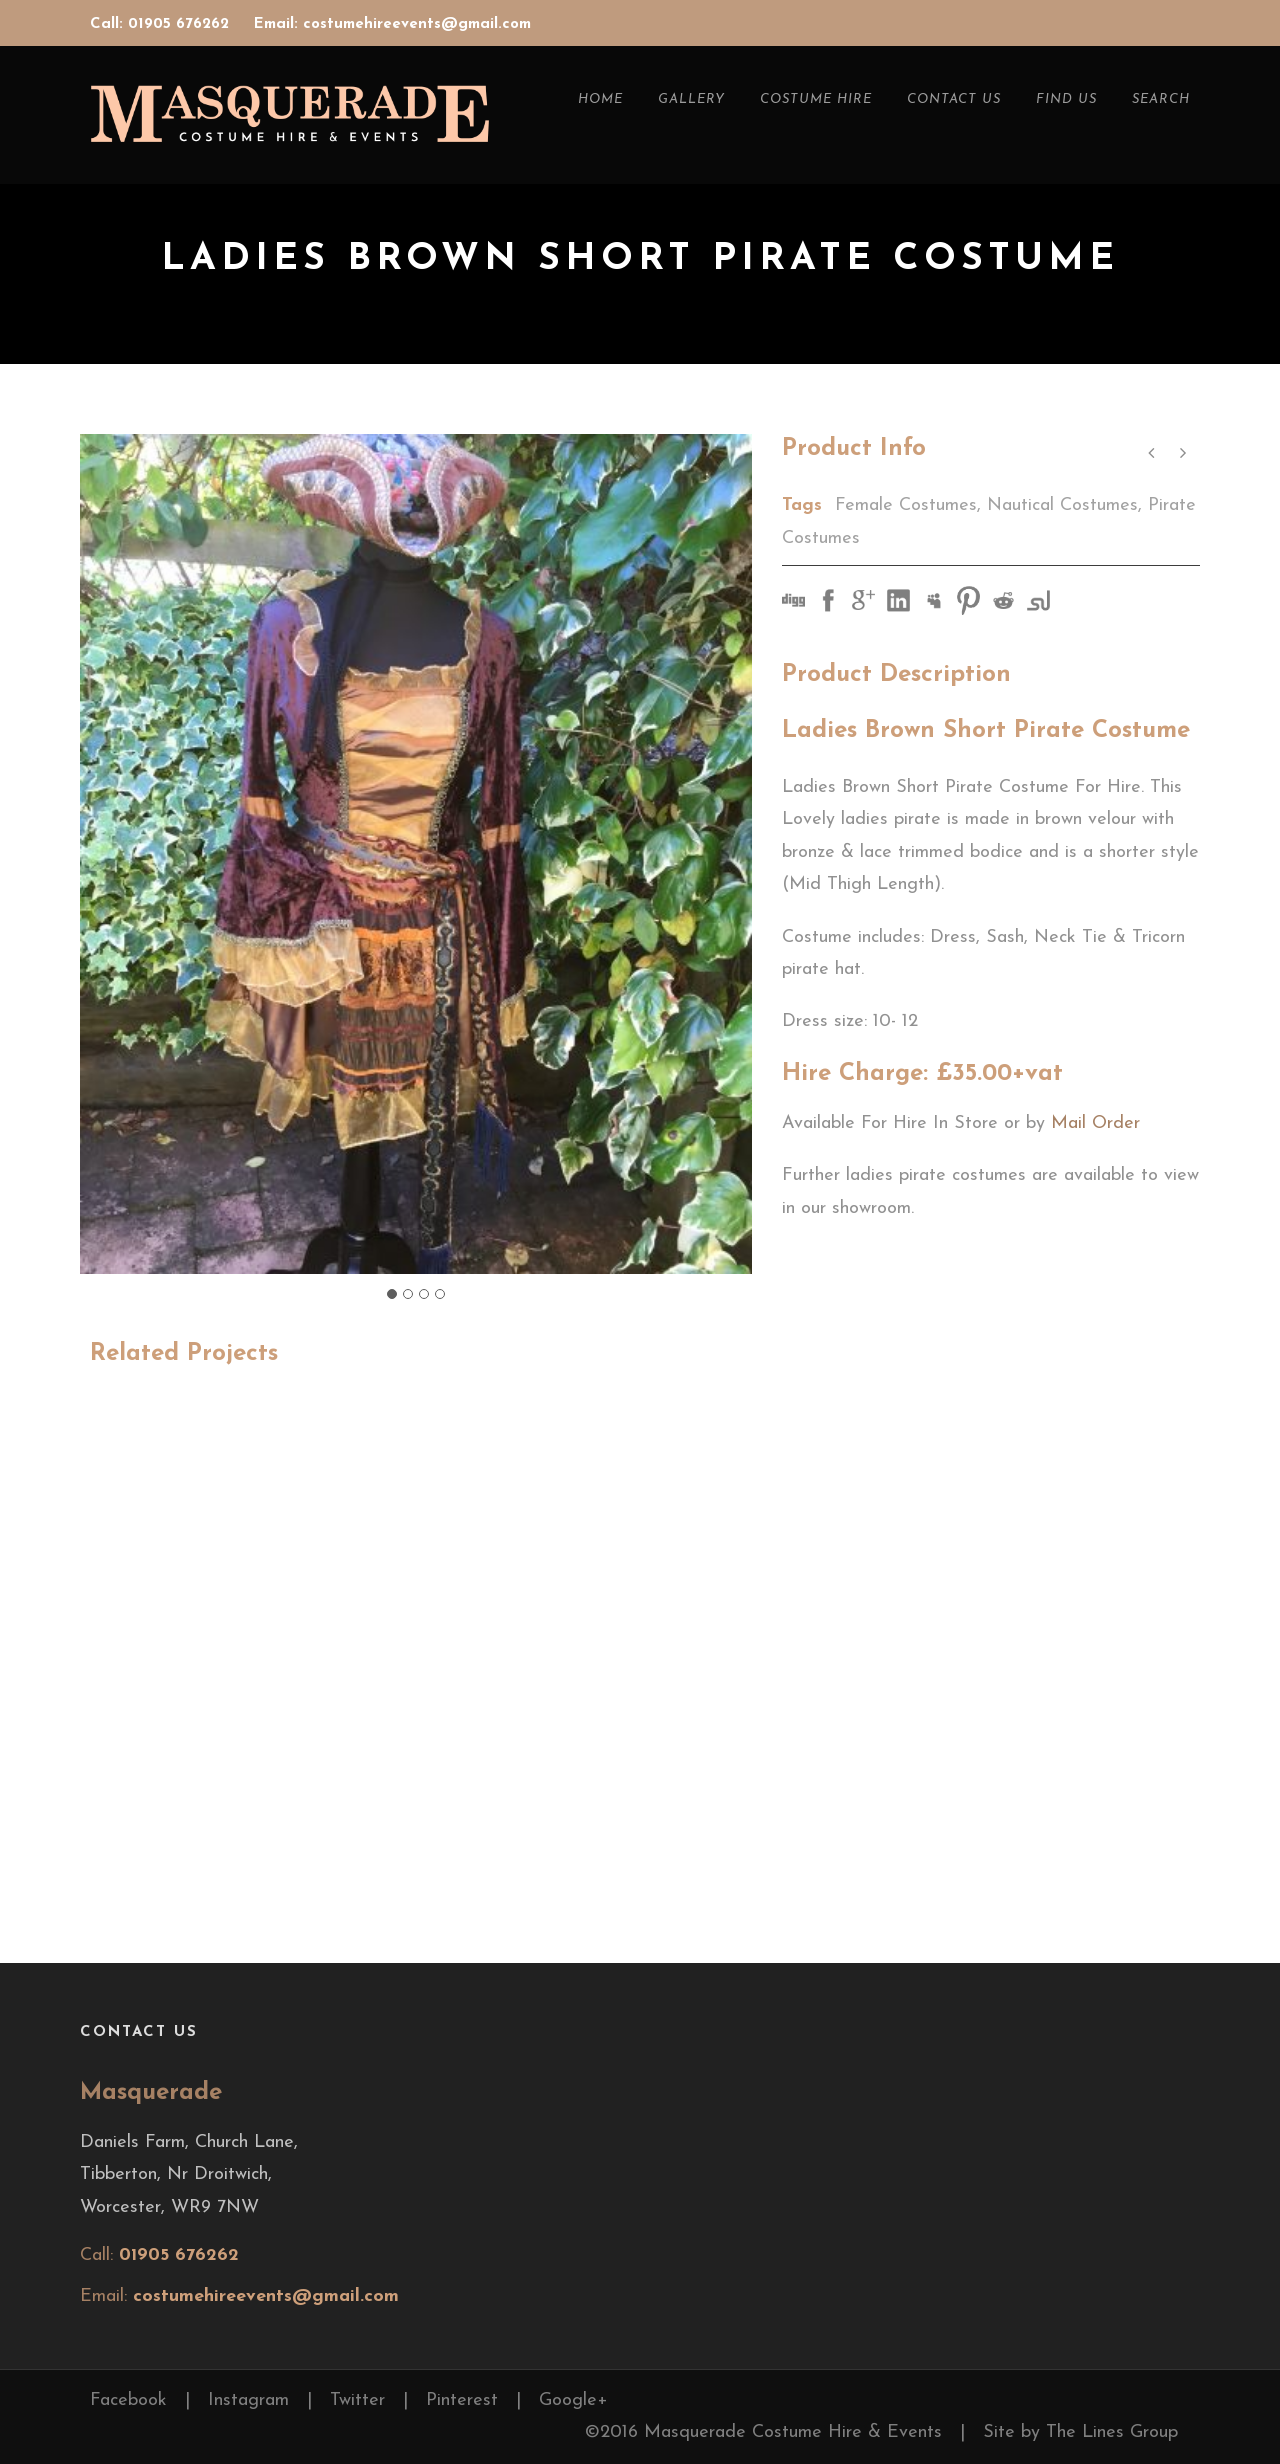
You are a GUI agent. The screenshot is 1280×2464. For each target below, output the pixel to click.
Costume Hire (816, 99)
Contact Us (954, 99)
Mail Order (1095, 1123)
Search (1161, 99)
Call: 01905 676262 (162, 24)
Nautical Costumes (1062, 505)
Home (600, 99)
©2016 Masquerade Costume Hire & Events (763, 2432)
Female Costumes (906, 505)
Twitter (357, 2400)
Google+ (573, 2400)
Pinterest (462, 2400)
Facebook (128, 2400)
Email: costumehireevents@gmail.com (392, 24)
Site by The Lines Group (1080, 2432)
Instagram (248, 2400)
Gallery (691, 99)
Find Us (1066, 99)
